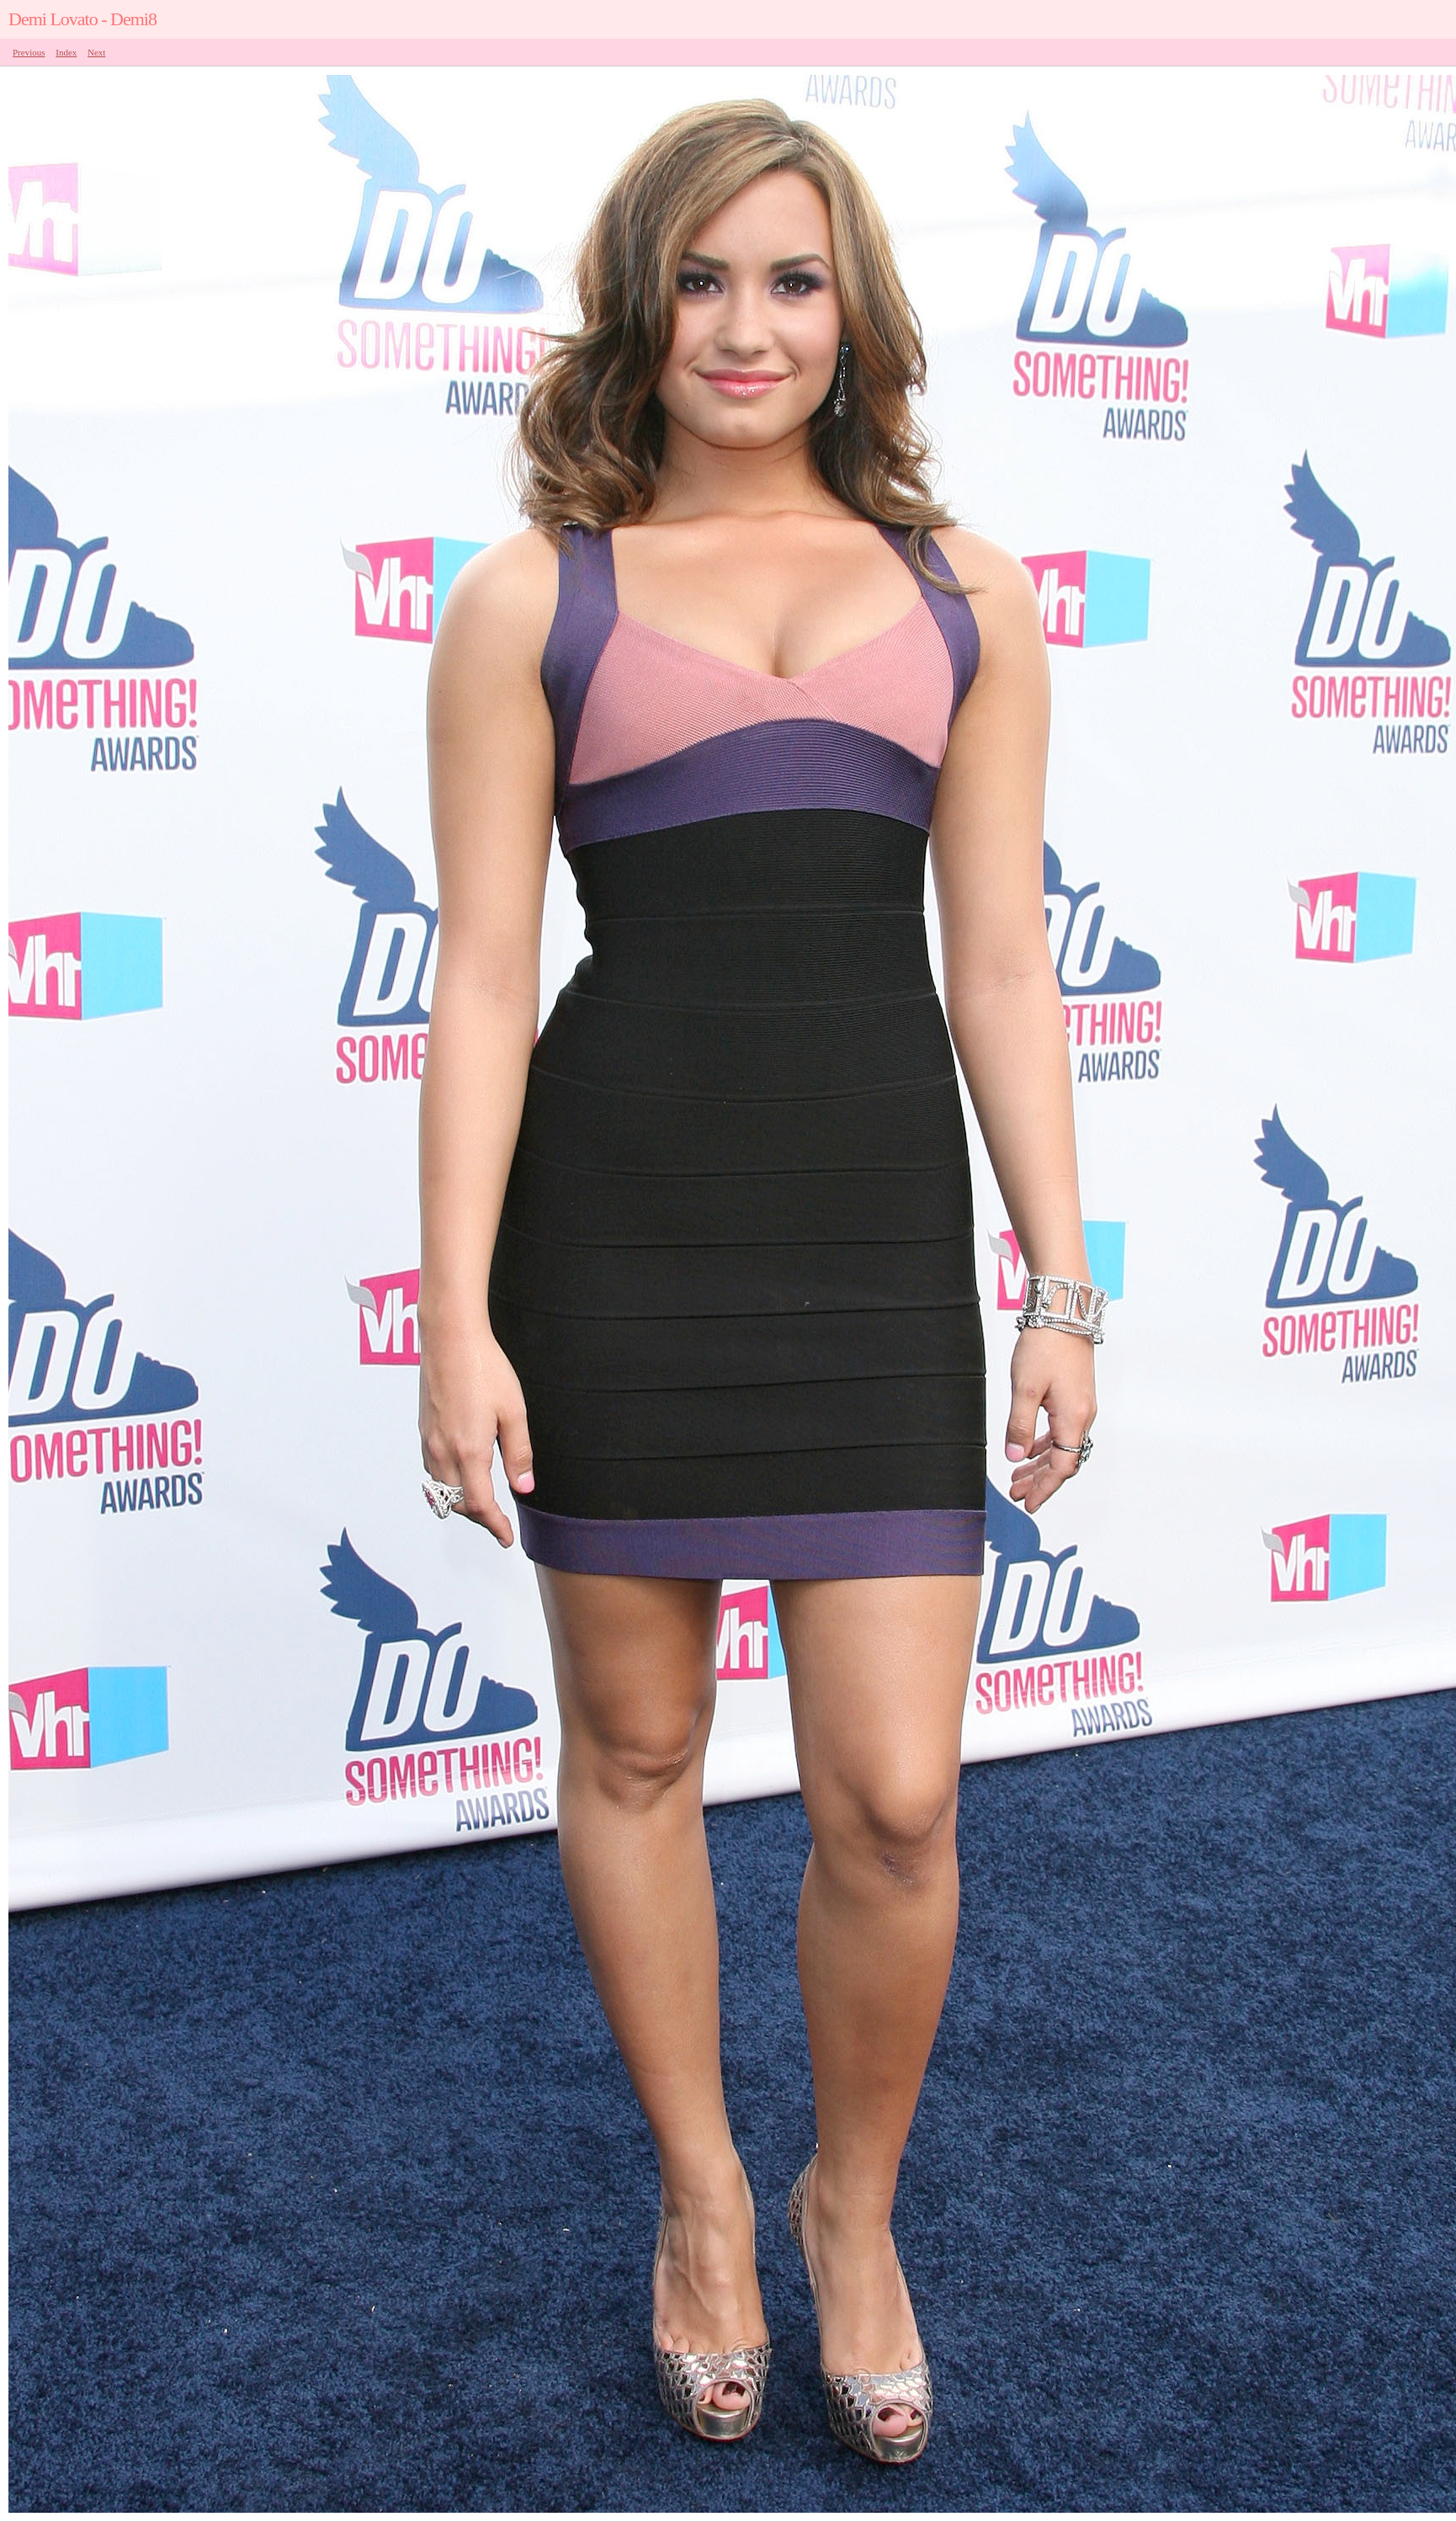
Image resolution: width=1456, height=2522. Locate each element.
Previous (29, 52)
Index (66, 52)
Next (96, 52)
